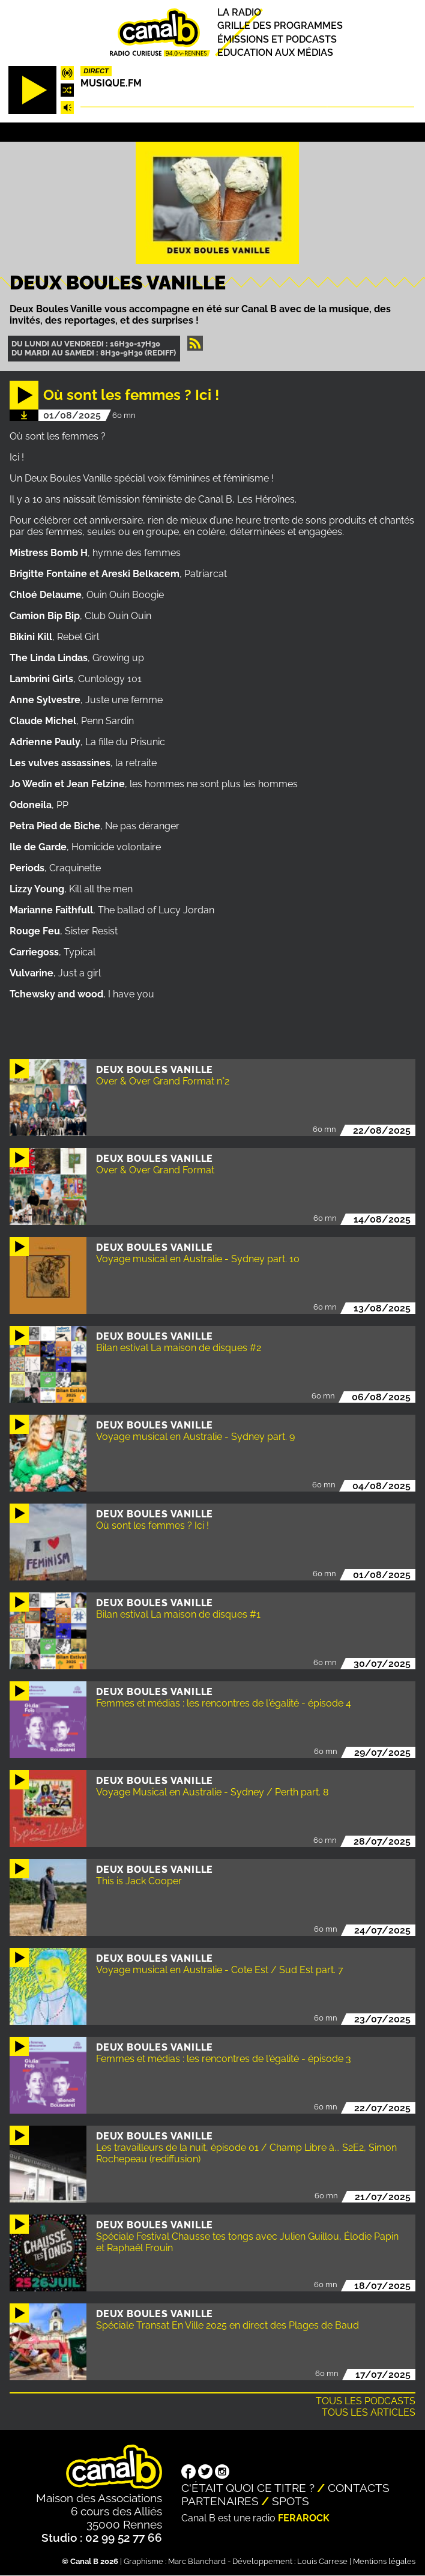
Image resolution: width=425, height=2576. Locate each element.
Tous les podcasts (365, 2401)
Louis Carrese (322, 2561)
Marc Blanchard (197, 2561)
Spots (290, 2501)
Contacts (359, 2487)
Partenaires (220, 2501)
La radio (239, 12)
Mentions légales (384, 2561)
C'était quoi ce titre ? (248, 2487)
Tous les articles (368, 2412)
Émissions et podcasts (277, 39)
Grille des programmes (280, 26)
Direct (96, 70)
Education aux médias (275, 52)
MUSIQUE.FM (111, 83)
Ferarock (304, 2518)
